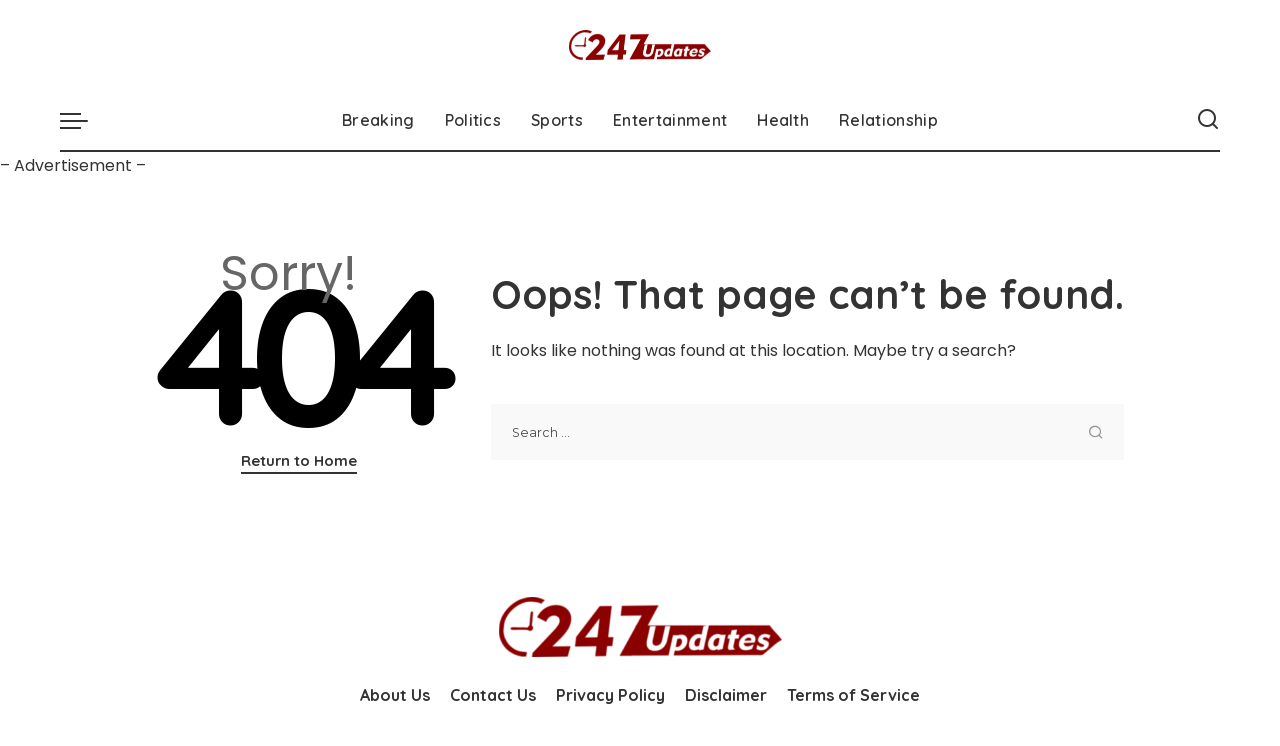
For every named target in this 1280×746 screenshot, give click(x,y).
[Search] (1208, 120)
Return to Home (299, 460)
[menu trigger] (84, 120)
